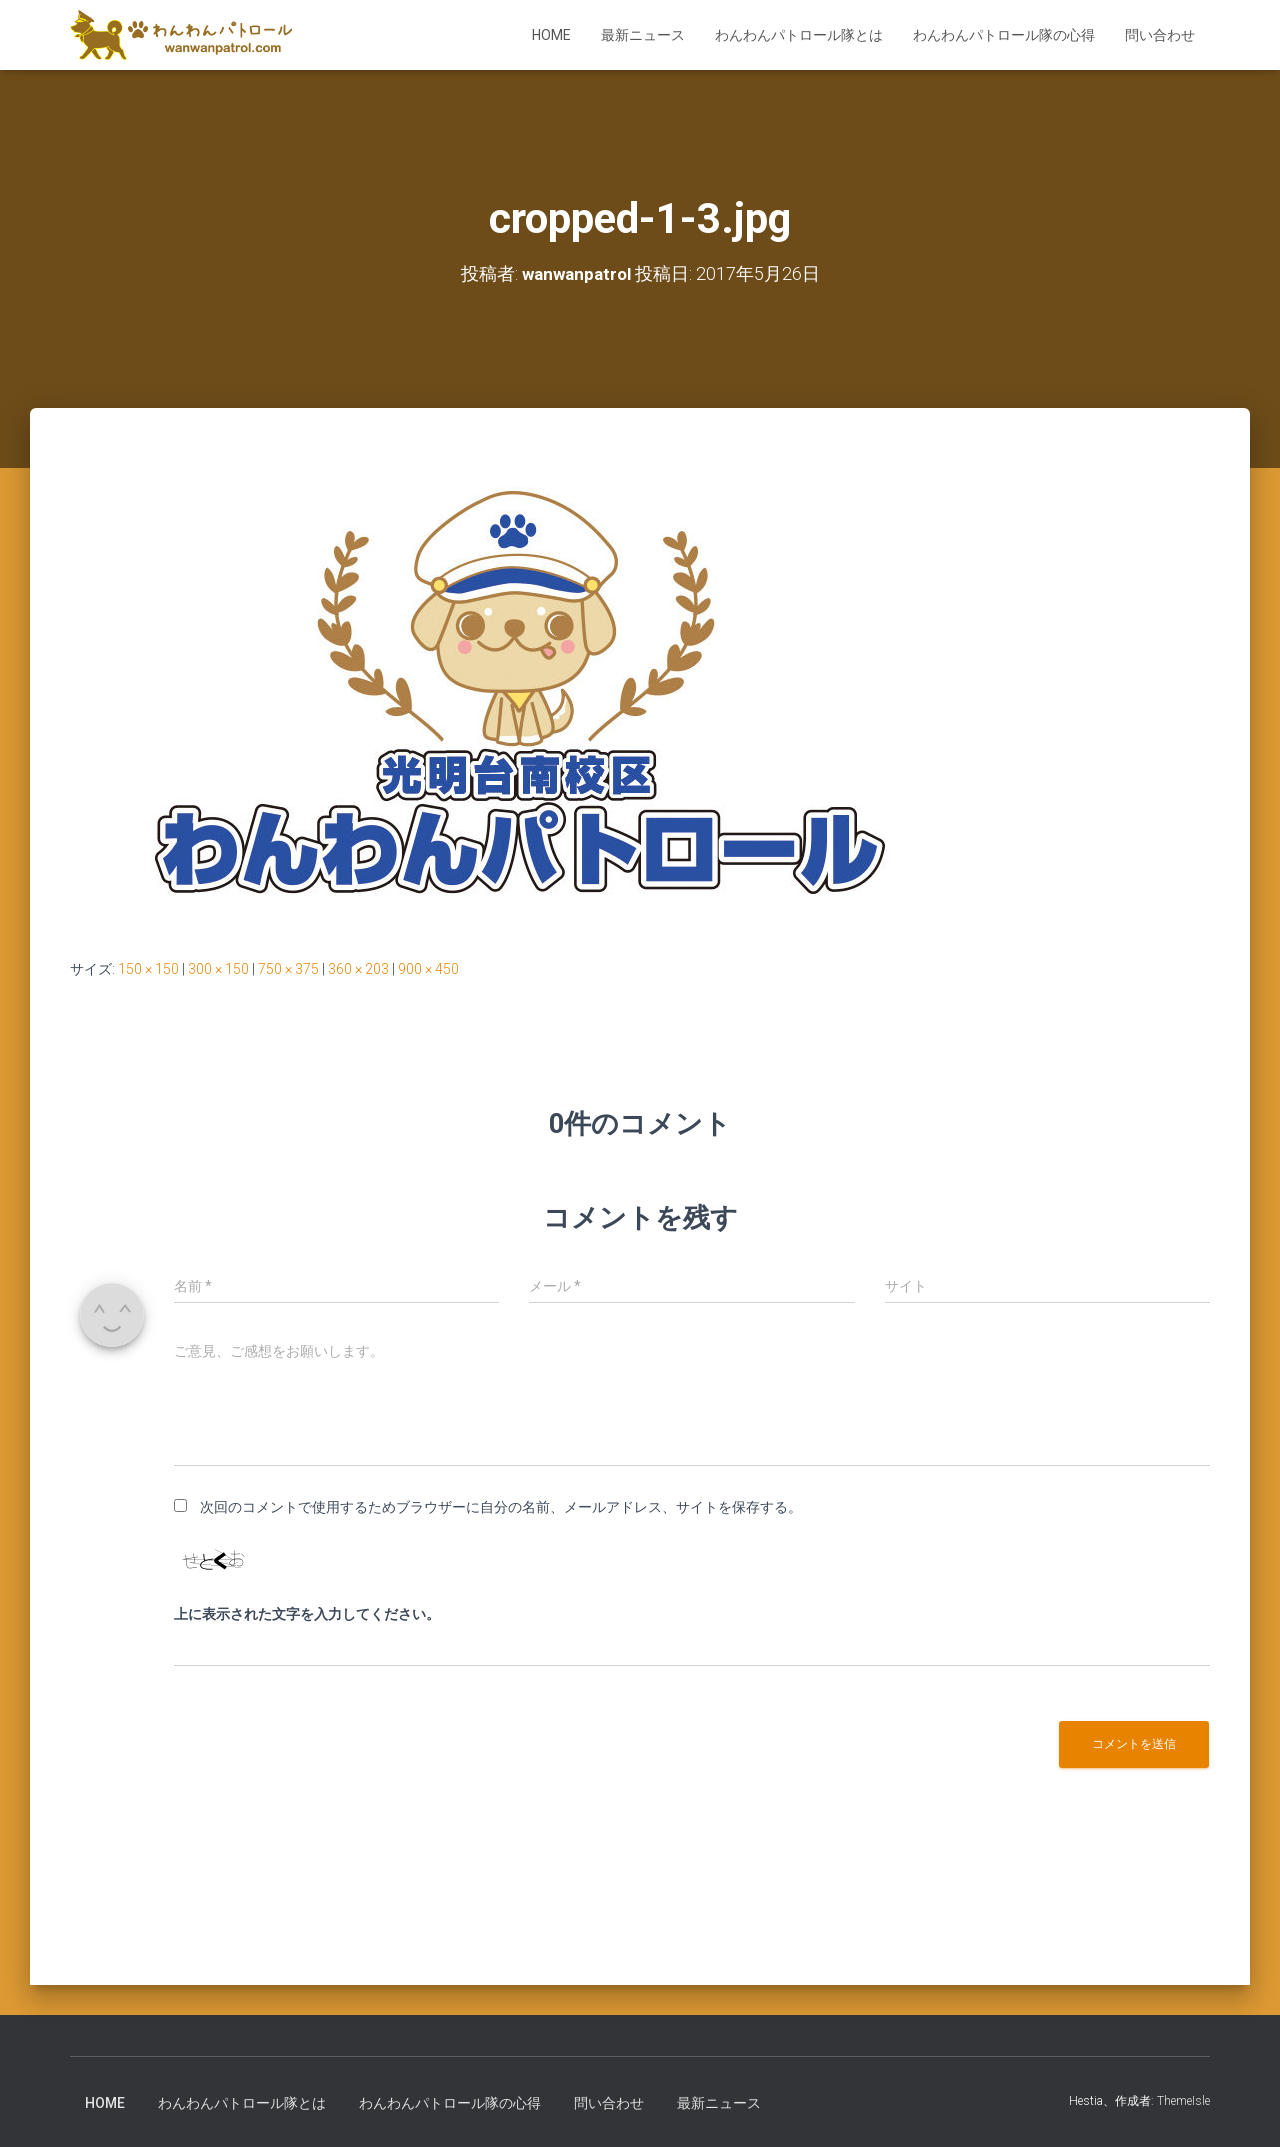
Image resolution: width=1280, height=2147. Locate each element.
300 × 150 (218, 969)
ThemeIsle (1183, 2101)
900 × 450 (428, 969)
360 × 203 (358, 969)
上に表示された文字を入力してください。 (307, 1614)
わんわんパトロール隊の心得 (1004, 35)
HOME (551, 35)
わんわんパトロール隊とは (799, 35)
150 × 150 (148, 969)
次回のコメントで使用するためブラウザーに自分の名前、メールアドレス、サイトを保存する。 (501, 1507)
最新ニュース (643, 35)
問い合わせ (1160, 35)
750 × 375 (288, 969)
